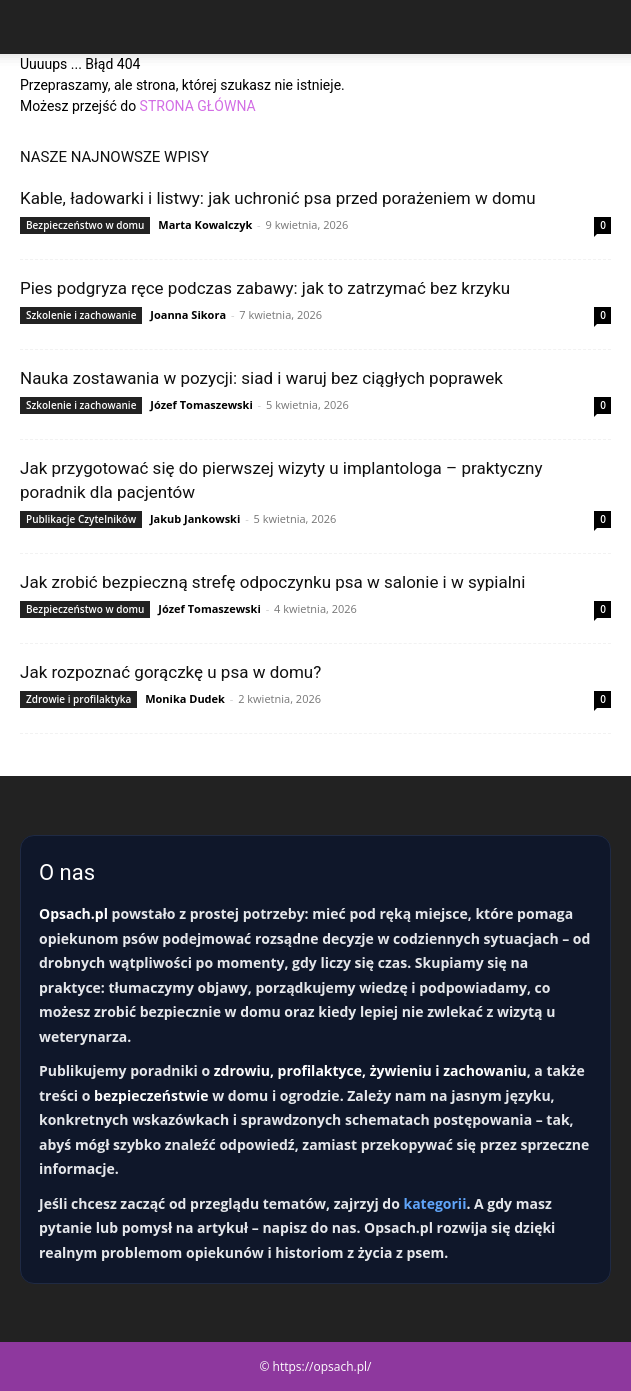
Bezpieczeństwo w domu (85, 225)
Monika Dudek (185, 698)
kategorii (434, 1203)
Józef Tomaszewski (201, 404)
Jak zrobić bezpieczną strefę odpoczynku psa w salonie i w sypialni (272, 582)
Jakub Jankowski (195, 518)
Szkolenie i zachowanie (81, 315)
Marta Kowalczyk (205, 224)
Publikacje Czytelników (81, 519)
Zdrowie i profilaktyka (78, 699)
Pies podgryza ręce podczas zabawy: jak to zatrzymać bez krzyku (265, 288)
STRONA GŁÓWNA (198, 106)
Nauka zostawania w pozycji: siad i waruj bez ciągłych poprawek (261, 378)
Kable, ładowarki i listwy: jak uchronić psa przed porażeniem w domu (278, 198)
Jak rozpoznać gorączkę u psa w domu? (170, 672)
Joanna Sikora (188, 314)
